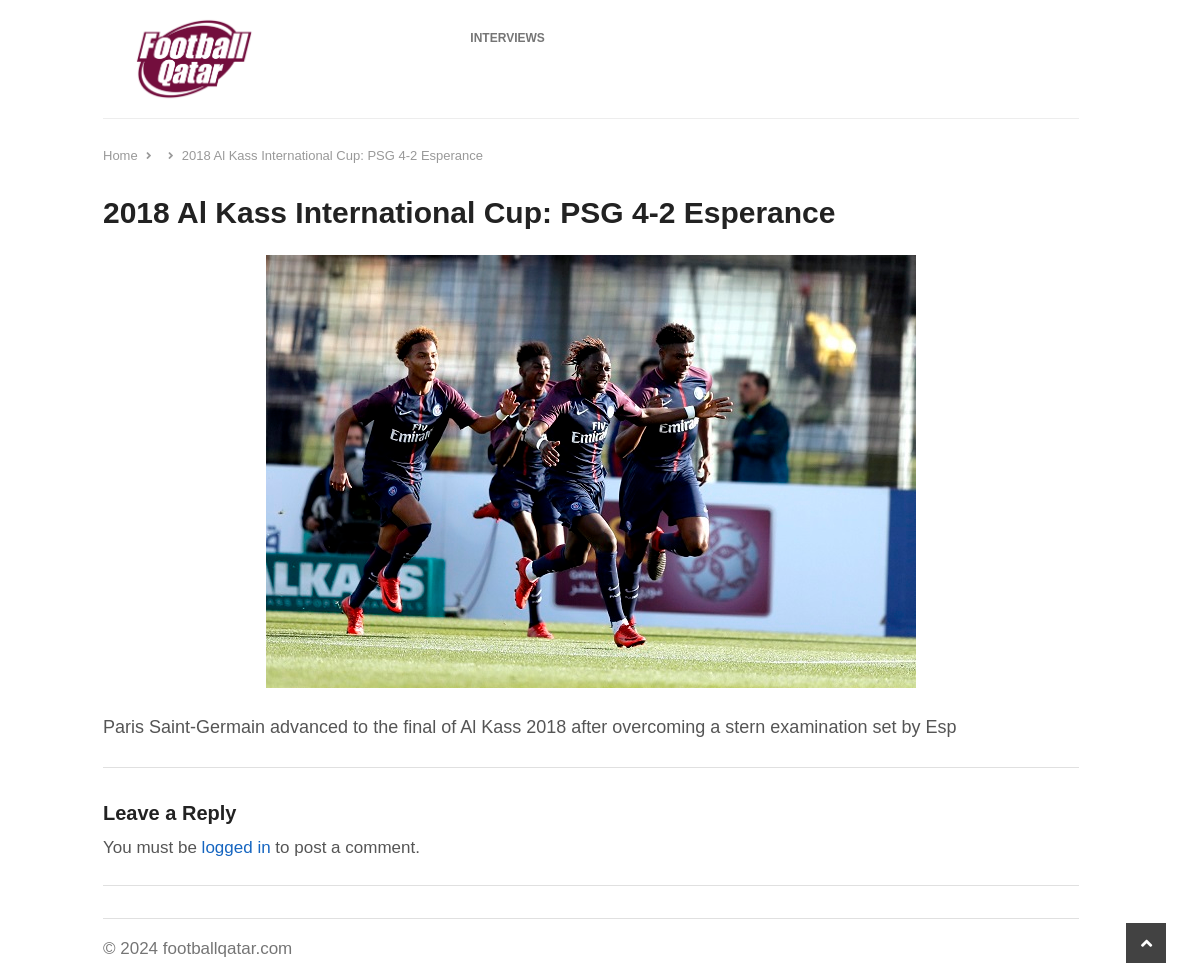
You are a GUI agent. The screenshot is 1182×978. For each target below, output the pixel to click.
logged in (236, 847)
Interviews (507, 38)
